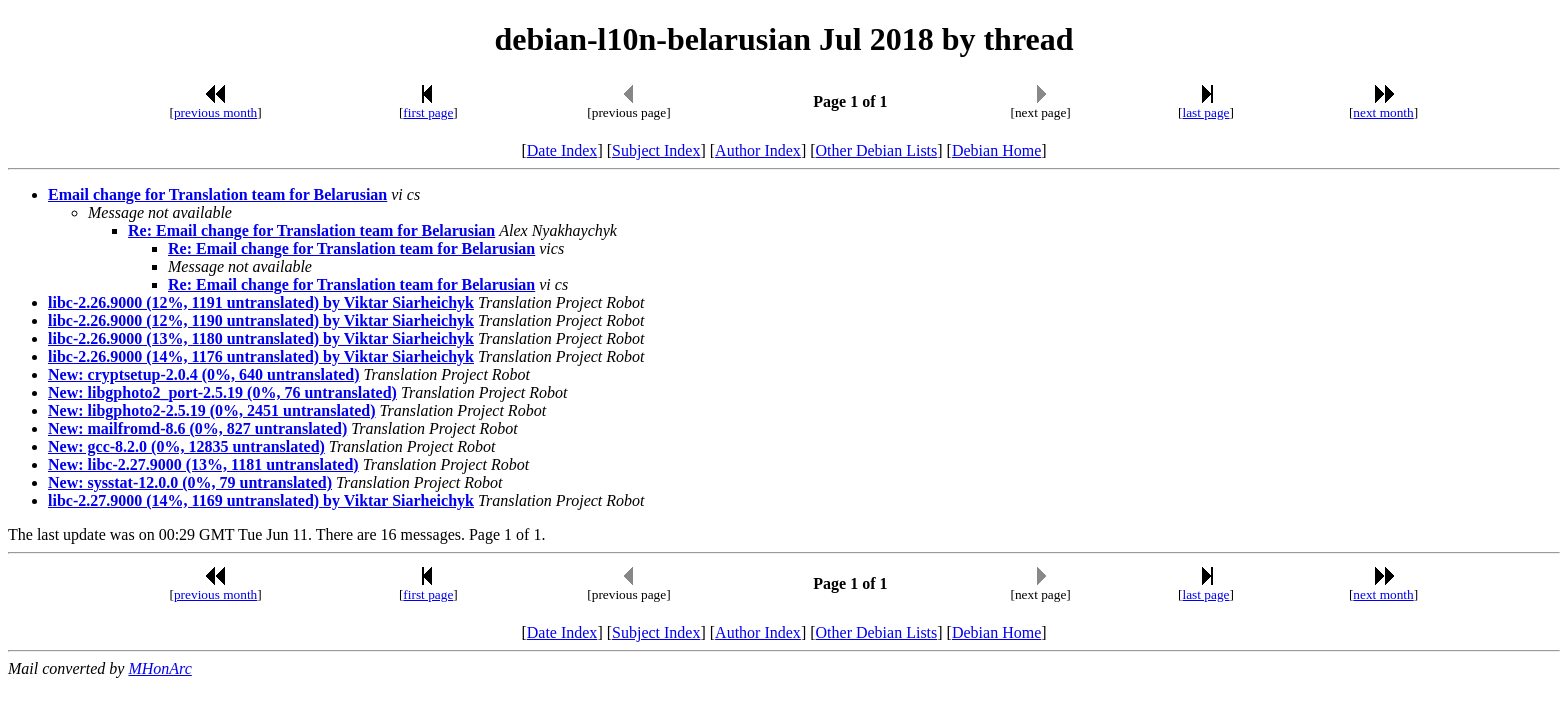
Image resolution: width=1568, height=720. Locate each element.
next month (1383, 112)
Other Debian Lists (877, 150)
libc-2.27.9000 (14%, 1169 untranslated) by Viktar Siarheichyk (261, 500)
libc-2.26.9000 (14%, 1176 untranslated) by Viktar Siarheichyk (261, 356)
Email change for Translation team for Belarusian (217, 194)
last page (1206, 112)
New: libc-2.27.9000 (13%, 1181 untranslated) (203, 464)
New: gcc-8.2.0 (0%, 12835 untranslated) (186, 446)
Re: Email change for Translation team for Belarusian (311, 230)
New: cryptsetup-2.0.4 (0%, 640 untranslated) (204, 374)
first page (428, 112)
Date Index (562, 150)
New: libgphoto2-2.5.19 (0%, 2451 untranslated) (212, 410)
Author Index (758, 150)
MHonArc (159, 668)
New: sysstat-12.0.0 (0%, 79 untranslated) (190, 482)
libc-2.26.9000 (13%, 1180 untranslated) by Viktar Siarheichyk (261, 338)
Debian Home (996, 150)
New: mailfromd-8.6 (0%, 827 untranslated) (197, 428)
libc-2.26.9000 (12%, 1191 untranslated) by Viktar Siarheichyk (261, 302)
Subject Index (656, 150)
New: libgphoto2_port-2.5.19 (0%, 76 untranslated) (222, 392)
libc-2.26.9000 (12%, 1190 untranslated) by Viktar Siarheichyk (261, 320)
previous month (215, 112)
